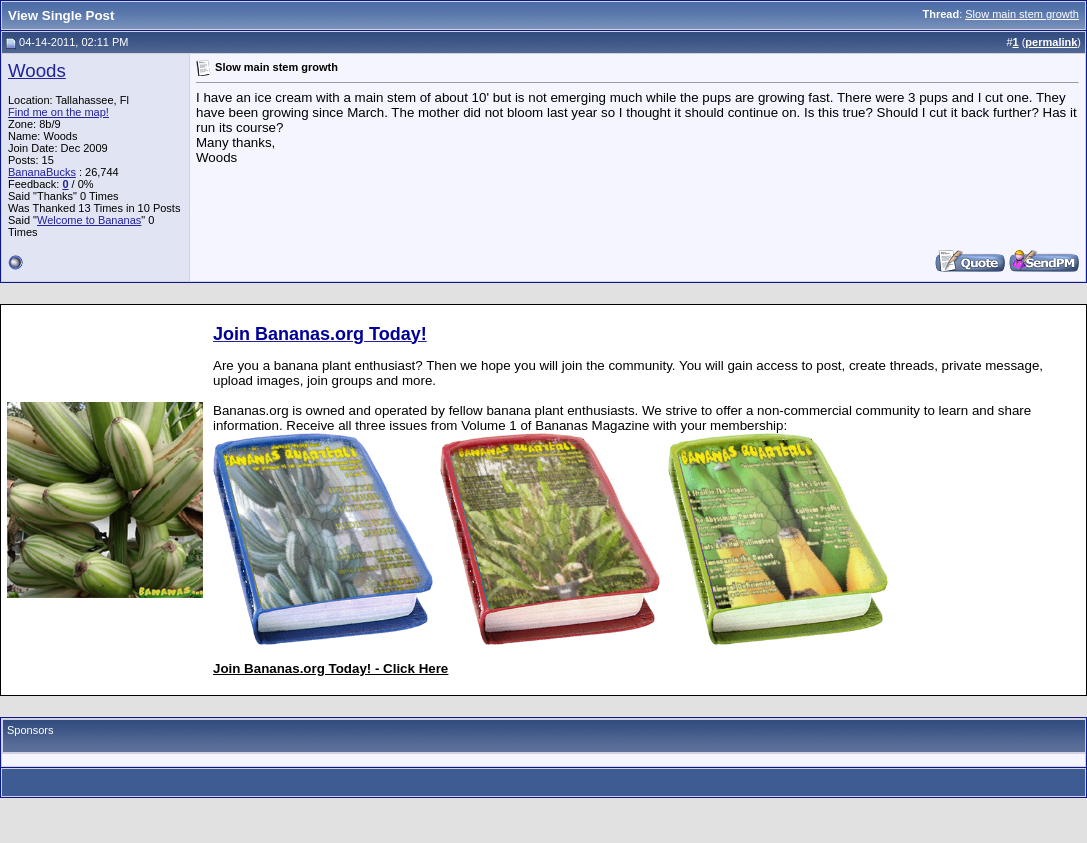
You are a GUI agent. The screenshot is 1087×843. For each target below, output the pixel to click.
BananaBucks (42, 172)
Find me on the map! (58, 112)
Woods (37, 70)
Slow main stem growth (1022, 14)
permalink (1051, 42)
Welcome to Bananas (89, 220)
